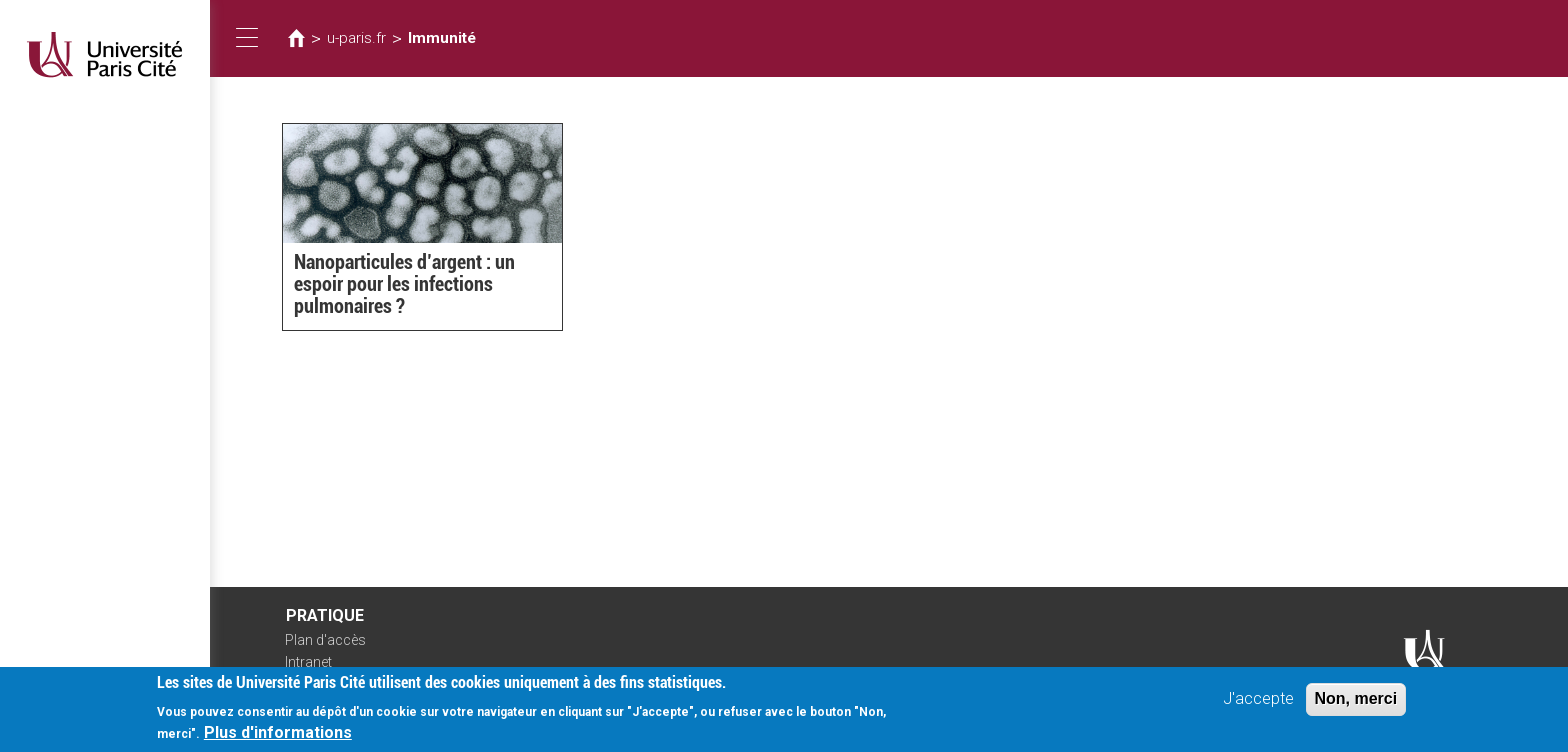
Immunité (442, 38)
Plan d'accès (325, 640)
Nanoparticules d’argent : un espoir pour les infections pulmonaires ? (404, 284)
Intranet (308, 662)
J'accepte (1258, 706)
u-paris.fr (356, 38)
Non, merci (1356, 706)
